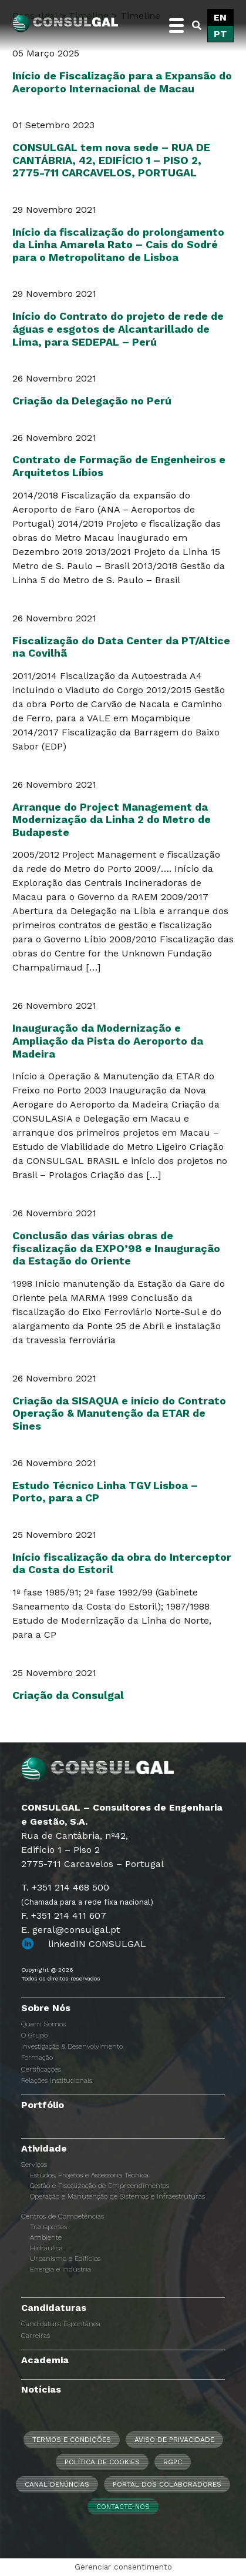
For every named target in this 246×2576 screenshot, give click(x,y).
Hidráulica (46, 2248)
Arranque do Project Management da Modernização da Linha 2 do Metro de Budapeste (111, 819)
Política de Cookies (102, 2462)
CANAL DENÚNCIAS (57, 2484)
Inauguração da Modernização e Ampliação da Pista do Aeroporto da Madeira (107, 1040)
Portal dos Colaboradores (167, 2484)
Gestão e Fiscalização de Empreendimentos (99, 2186)
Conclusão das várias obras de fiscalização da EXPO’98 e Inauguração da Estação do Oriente (116, 1248)
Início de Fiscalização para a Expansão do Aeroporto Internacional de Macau (122, 82)
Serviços (34, 2164)
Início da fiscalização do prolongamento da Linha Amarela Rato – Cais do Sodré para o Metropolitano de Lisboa (118, 244)
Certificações (41, 2069)
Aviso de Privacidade (174, 2440)
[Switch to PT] (220, 34)
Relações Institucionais (56, 2080)
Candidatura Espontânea (60, 2324)
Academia (45, 2360)
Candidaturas (53, 2307)
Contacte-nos (123, 2507)
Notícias (41, 2389)
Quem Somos (43, 2024)
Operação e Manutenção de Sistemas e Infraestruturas (117, 2196)
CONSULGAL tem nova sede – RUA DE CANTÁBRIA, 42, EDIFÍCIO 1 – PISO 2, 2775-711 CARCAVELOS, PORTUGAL (111, 160)
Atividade (44, 2148)
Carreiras (35, 2335)
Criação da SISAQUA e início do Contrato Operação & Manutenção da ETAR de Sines (119, 1413)
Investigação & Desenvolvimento (72, 2046)
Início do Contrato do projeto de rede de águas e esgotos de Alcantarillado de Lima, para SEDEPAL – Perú (118, 328)
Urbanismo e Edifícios (65, 2258)
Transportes (48, 2227)
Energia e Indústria (60, 2269)
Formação (37, 2057)
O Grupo (34, 2035)
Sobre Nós (45, 2007)
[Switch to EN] (220, 17)
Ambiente (46, 2237)
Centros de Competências (62, 2216)
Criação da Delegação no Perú (91, 400)
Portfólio (42, 2104)
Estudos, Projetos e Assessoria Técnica (89, 2175)
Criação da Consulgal (68, 1695)
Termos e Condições (71, 2440)
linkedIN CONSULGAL (97, 1943)
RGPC (172, 2462)
